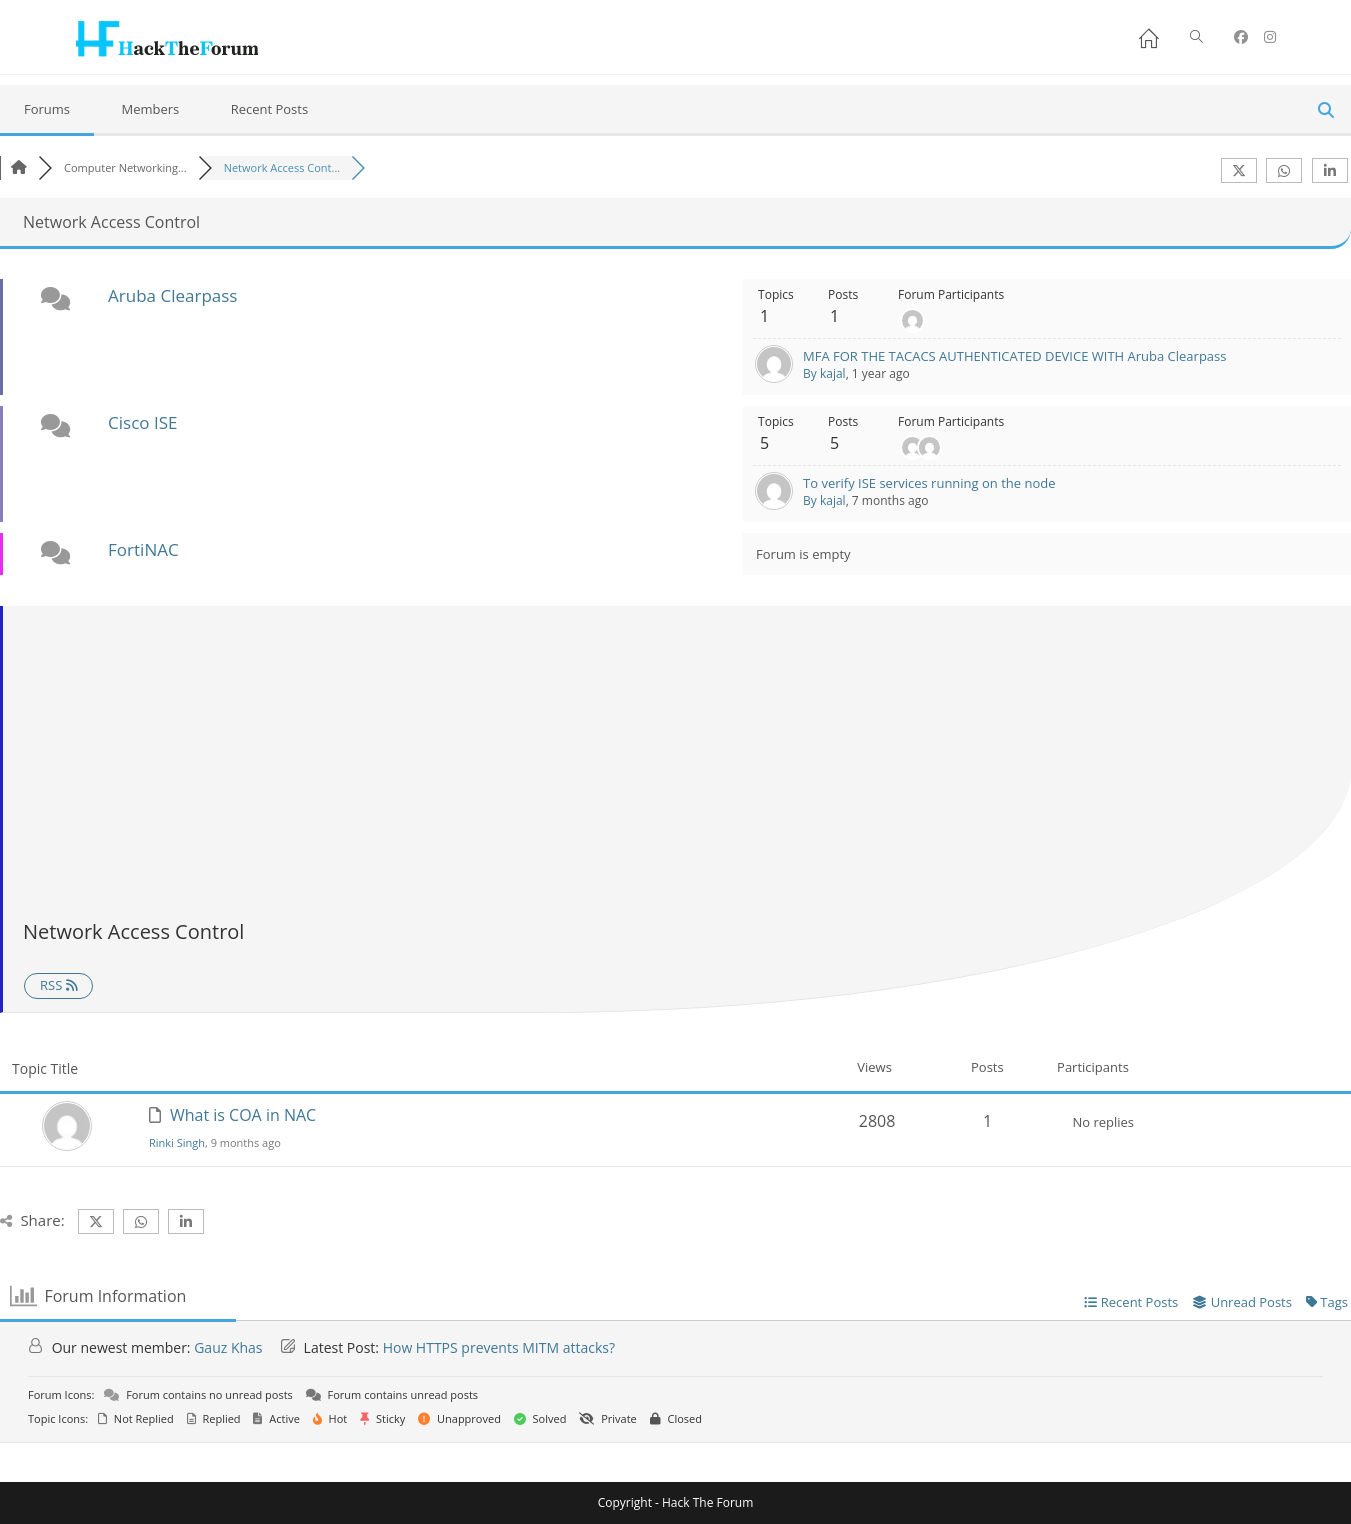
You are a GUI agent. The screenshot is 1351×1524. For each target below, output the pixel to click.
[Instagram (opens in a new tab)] (1270, 37)
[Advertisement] (677, 766)
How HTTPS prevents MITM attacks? (499, 1347)
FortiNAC (143, 549)
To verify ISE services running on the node (929, 483)
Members (150, 109)
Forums (47, 109)
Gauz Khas (228, 1347)
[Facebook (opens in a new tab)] (1241, 37)
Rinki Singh (177, 1142)
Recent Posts (270, 109)
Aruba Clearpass (172, 295)
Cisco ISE (142, 422)
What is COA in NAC (243, 1115)
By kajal (824, 373)
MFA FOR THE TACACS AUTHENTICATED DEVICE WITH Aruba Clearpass (1014, 356)
